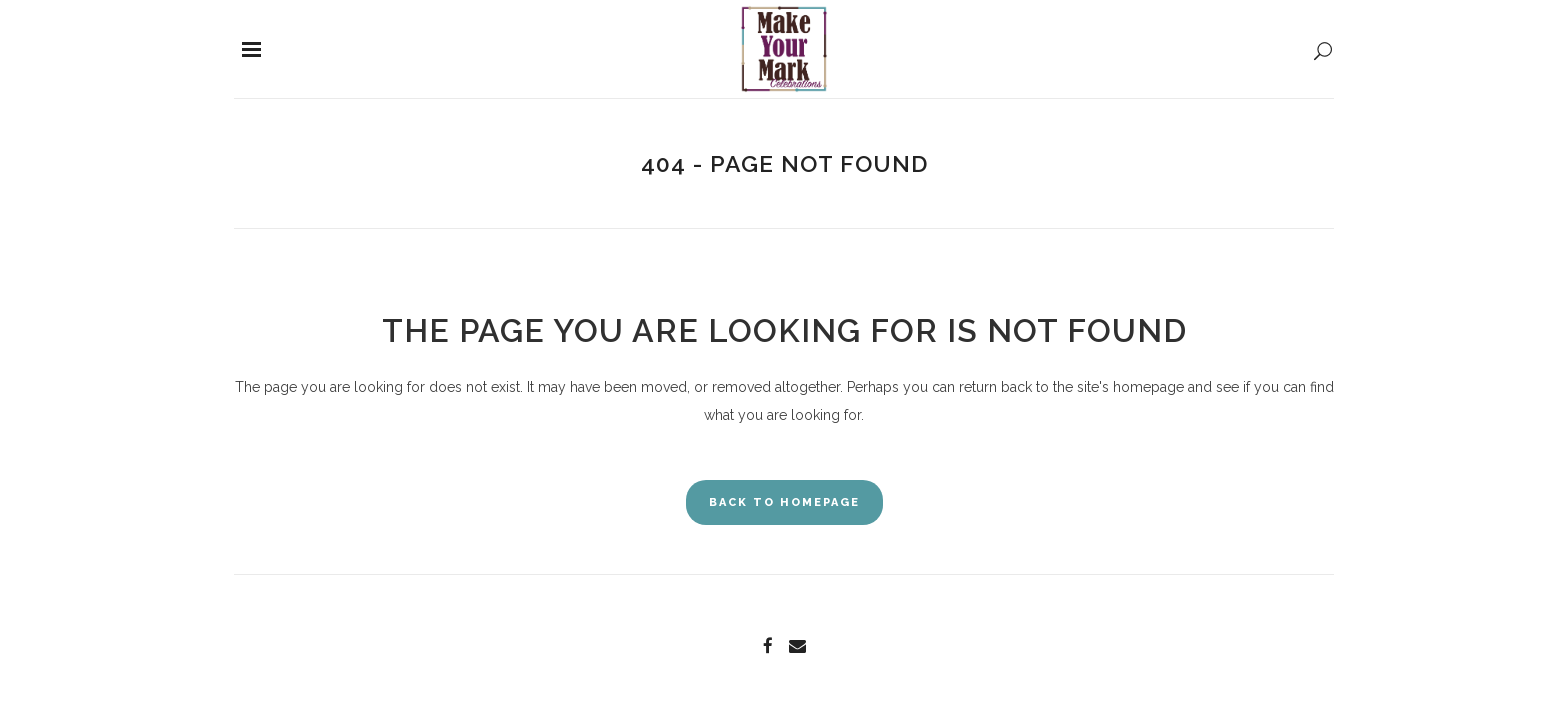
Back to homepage (784, 502)
